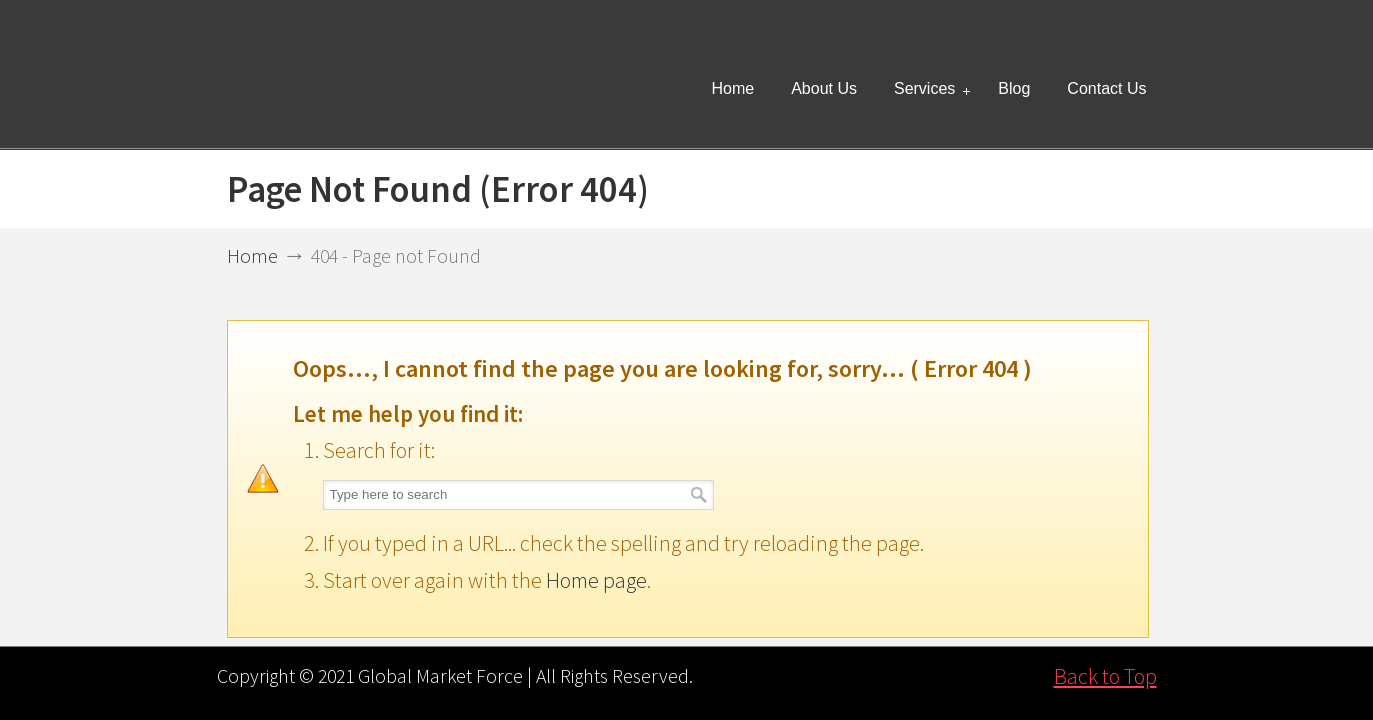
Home (252, 256)
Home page (596, 580)
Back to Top (1105, 676)
